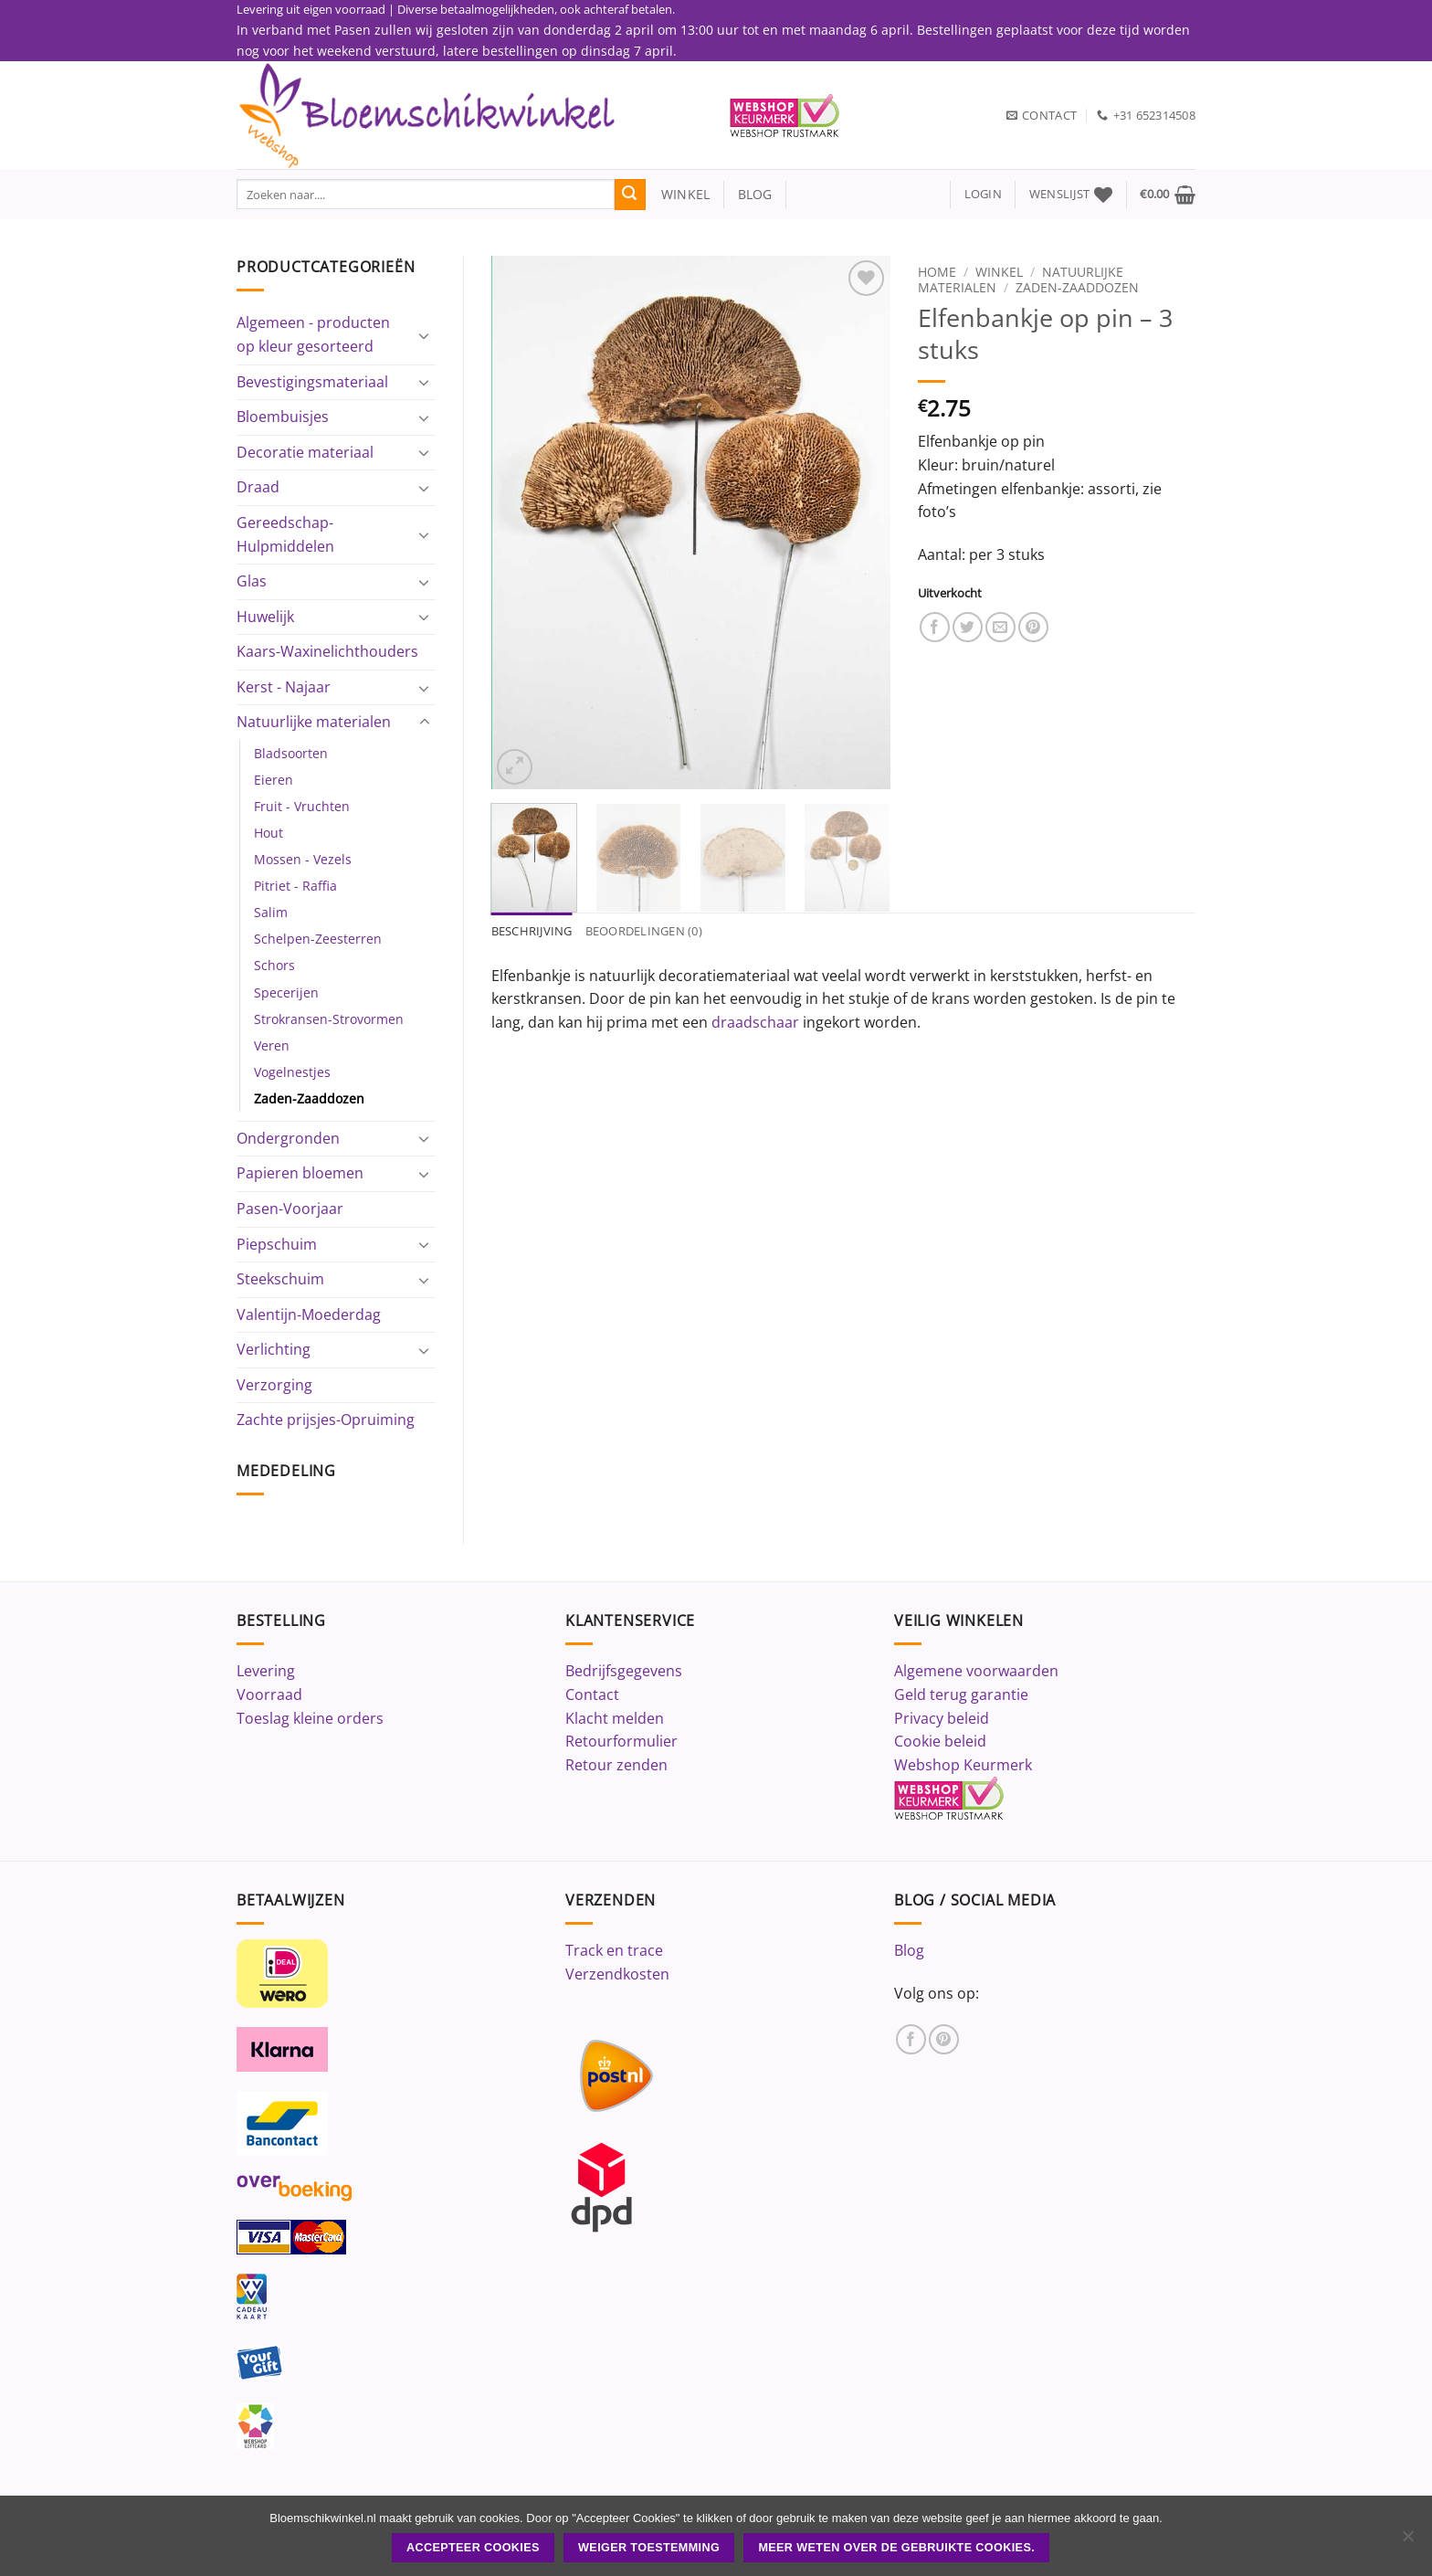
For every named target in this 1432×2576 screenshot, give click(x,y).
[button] (983, 194)
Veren (272, 1045)
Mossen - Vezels (303, 859)
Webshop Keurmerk (963, 1765)
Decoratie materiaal (305, 452)
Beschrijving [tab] (532, 931)
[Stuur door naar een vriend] (1000, 627)
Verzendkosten (617, 1974)
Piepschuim (277, 1244)
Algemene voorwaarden (976, 1671)
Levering (266, 1671)
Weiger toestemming (649, 2547)
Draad (258, 487)
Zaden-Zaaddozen (309, 1098)
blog (755, 194)
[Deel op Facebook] (935, 627)
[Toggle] (425, 335)
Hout (268, 832)
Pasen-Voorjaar (290, 1208)
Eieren (273, 779)
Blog (909, 1950)
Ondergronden (288, 1138)
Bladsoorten (291, 753)
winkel (678, 194)
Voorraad (269, 1694)
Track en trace (614, 1950)
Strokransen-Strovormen (329, 1019)
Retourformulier (621, 1741)
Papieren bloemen (300, 1173)
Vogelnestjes (292, 1072)
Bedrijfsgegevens (623, 1671)
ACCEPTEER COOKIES (473, 2547)
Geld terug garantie (961, 1694)
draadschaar (755, 1022)
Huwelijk (265, 617)
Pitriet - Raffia (295, 885)
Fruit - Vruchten (302, 806)
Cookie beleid (940, 1741)
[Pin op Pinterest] (1033, 627)
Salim (271, 912)
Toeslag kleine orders (310, 1718)
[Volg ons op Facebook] (911, 2039)
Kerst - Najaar (284, 687)
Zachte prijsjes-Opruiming (326, 1419)
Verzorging (274, 1385)
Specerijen (286, 992)
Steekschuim (280, 1279)
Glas (252, 581)
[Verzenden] (630, 194)
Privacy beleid (941, 1718)
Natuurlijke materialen (314, 722)
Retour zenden (616, 1765)
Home (937, 271)
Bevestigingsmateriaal (312, 382)
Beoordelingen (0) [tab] (643, 931)
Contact (592, 1694)
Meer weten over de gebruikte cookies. (896, 2547)
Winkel (999, 271)
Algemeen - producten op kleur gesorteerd (313, 334)
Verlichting (274, 1349)
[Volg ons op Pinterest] (944, 2039)
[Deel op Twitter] (968, 627)
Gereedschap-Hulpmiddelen (285, 534)
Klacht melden (614, 1718)
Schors (274, 965)
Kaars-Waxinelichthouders (327, 651)
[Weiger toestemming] (1407, 2541)
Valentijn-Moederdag (309, 1314)
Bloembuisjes (283, 416)
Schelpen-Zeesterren (318, 938)
